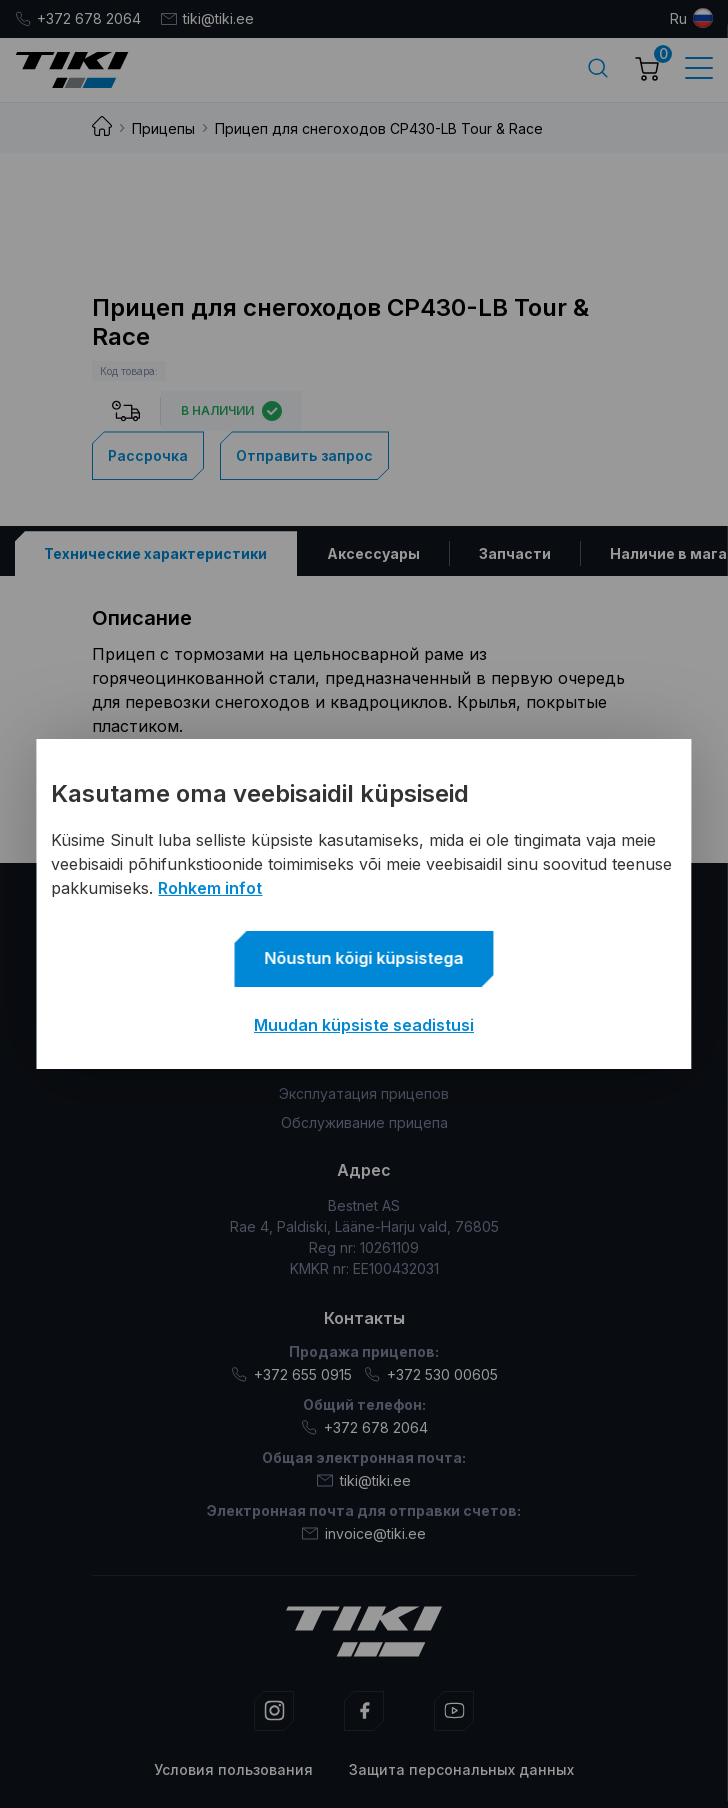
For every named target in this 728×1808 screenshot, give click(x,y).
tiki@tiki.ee (207, 18)
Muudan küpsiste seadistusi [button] (364, 1025)
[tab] (156, 553)
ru (678, 18)
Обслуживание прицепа (364, 1122)
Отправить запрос (304, 455)
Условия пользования (233, 1769)
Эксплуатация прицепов (364, 1093)
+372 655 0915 (291, 1374)
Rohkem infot (210, 888)
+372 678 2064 (78, 18)
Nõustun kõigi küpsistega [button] (364, 958)
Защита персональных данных (461, 1769)
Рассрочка (148, 455)
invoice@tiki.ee (364, 1533)
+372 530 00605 (431, 1374)
